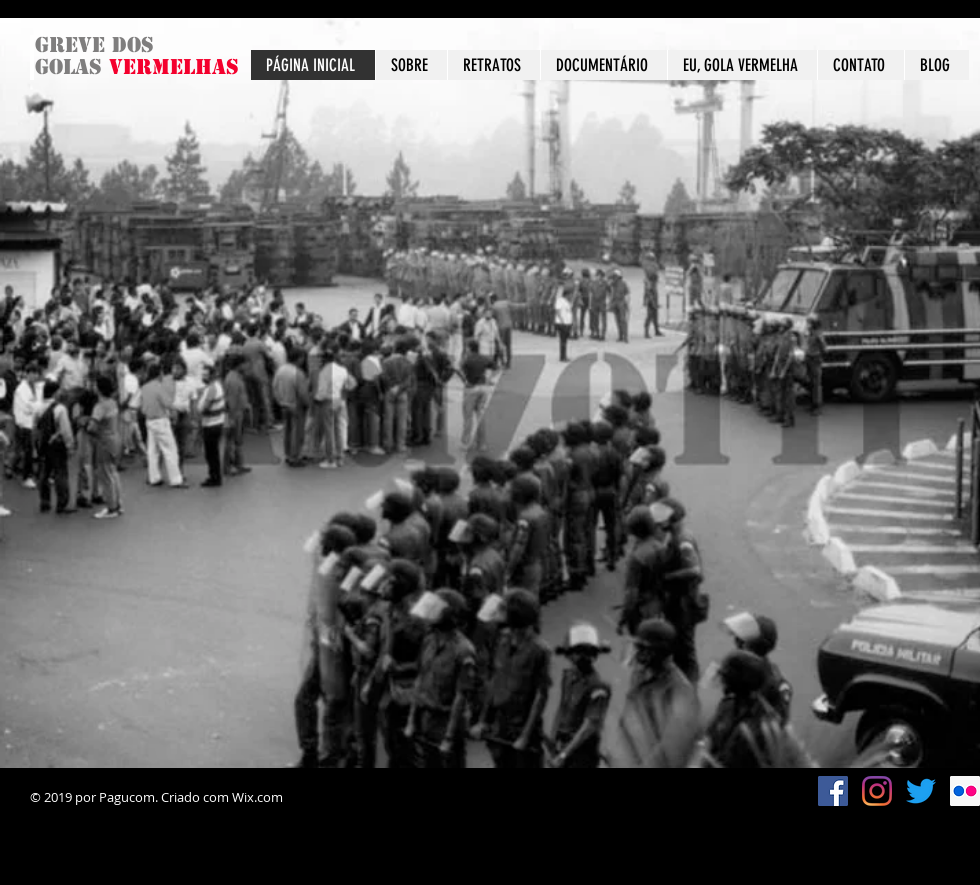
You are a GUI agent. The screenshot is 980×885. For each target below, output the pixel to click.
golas (72, 67)
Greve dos (94, 45)
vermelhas (174, 67)
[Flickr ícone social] (965, 791)
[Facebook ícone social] (833, 791)
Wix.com (257, 797)
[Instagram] (877, 791)
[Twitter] (921, 791)
